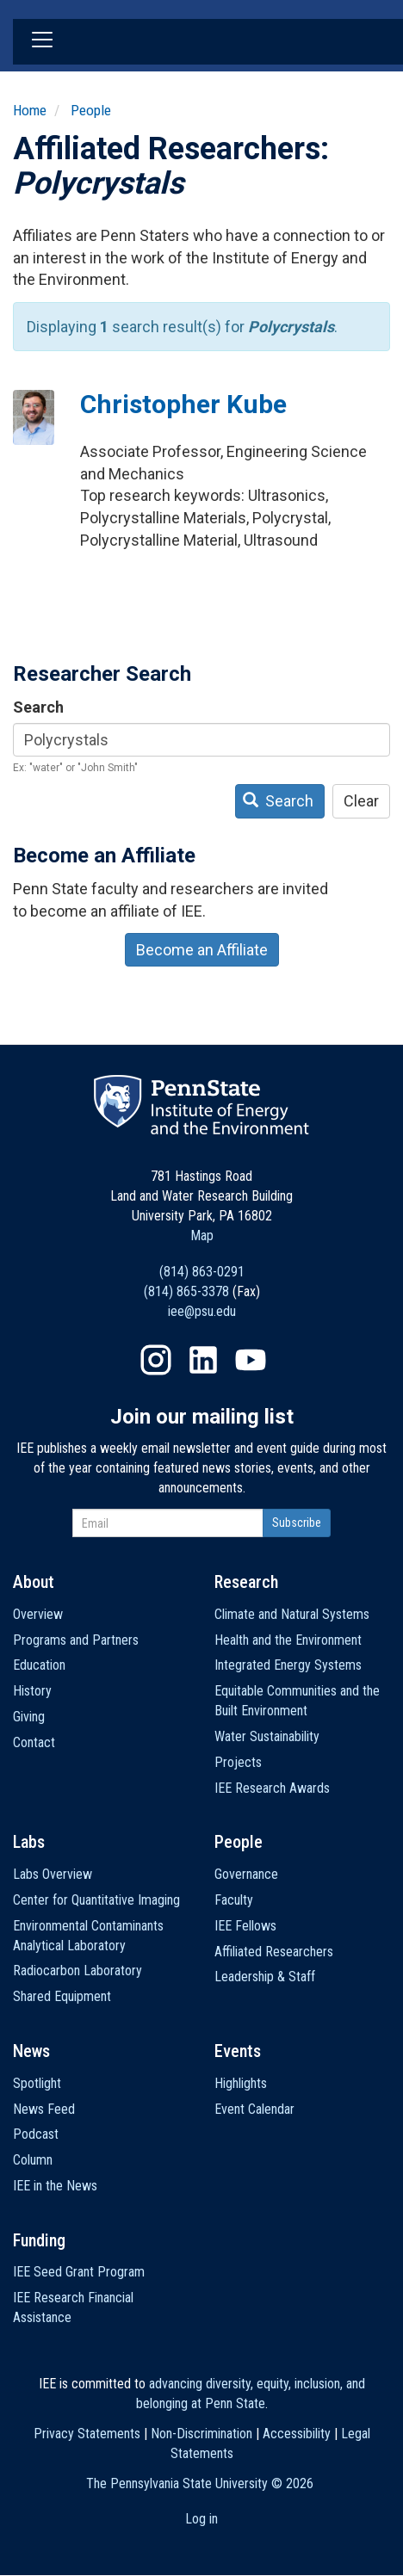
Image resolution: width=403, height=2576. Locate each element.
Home (29, 110)
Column (33, 2160)
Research (246, 1582)
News (31, 2051)
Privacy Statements (87, 2433)
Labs (29, 1842)
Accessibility (297, 2433)
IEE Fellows (245, 1926)
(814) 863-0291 (202, 1271)
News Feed (44, 2109)
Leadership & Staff (264, 1976)
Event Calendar (254, 2109)
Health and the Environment (288, 1640)
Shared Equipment (62, 1996)
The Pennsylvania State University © (199, 2483)
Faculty (233, 1900)
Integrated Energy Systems (288, 1665)
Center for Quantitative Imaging (96, 1900)
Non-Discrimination (201, 2433)
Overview (38, 1614)
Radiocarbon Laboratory (77, 1970)
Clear (361, 801)
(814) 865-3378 (186, 1291)
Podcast (36, 2134)
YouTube (250, 1360)
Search (38, 707)
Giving (29, 1716)
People (91, 110)
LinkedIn (203, 1360)
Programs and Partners (76, 1640)
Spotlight (37, 2083)
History (32, 1691)
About (33, 1582)
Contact (34, 1742)
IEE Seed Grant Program (79, 2272)
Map (202, 1235)
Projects (238, 1762)
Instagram (156, 1360)
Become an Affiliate (202, 950)
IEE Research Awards (272, 1788)
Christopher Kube (183, 404)
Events (237, 2051)
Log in (201, 2519)
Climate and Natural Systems (291, 1614)
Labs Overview (52, 1874)
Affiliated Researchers (273, 1951)
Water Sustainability (266, 1736)
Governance (246, 1874)
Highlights (240, 2083)
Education (39, 1665)
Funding (39, 2240)
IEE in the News (55, 2186)
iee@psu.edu (202, 1311)
